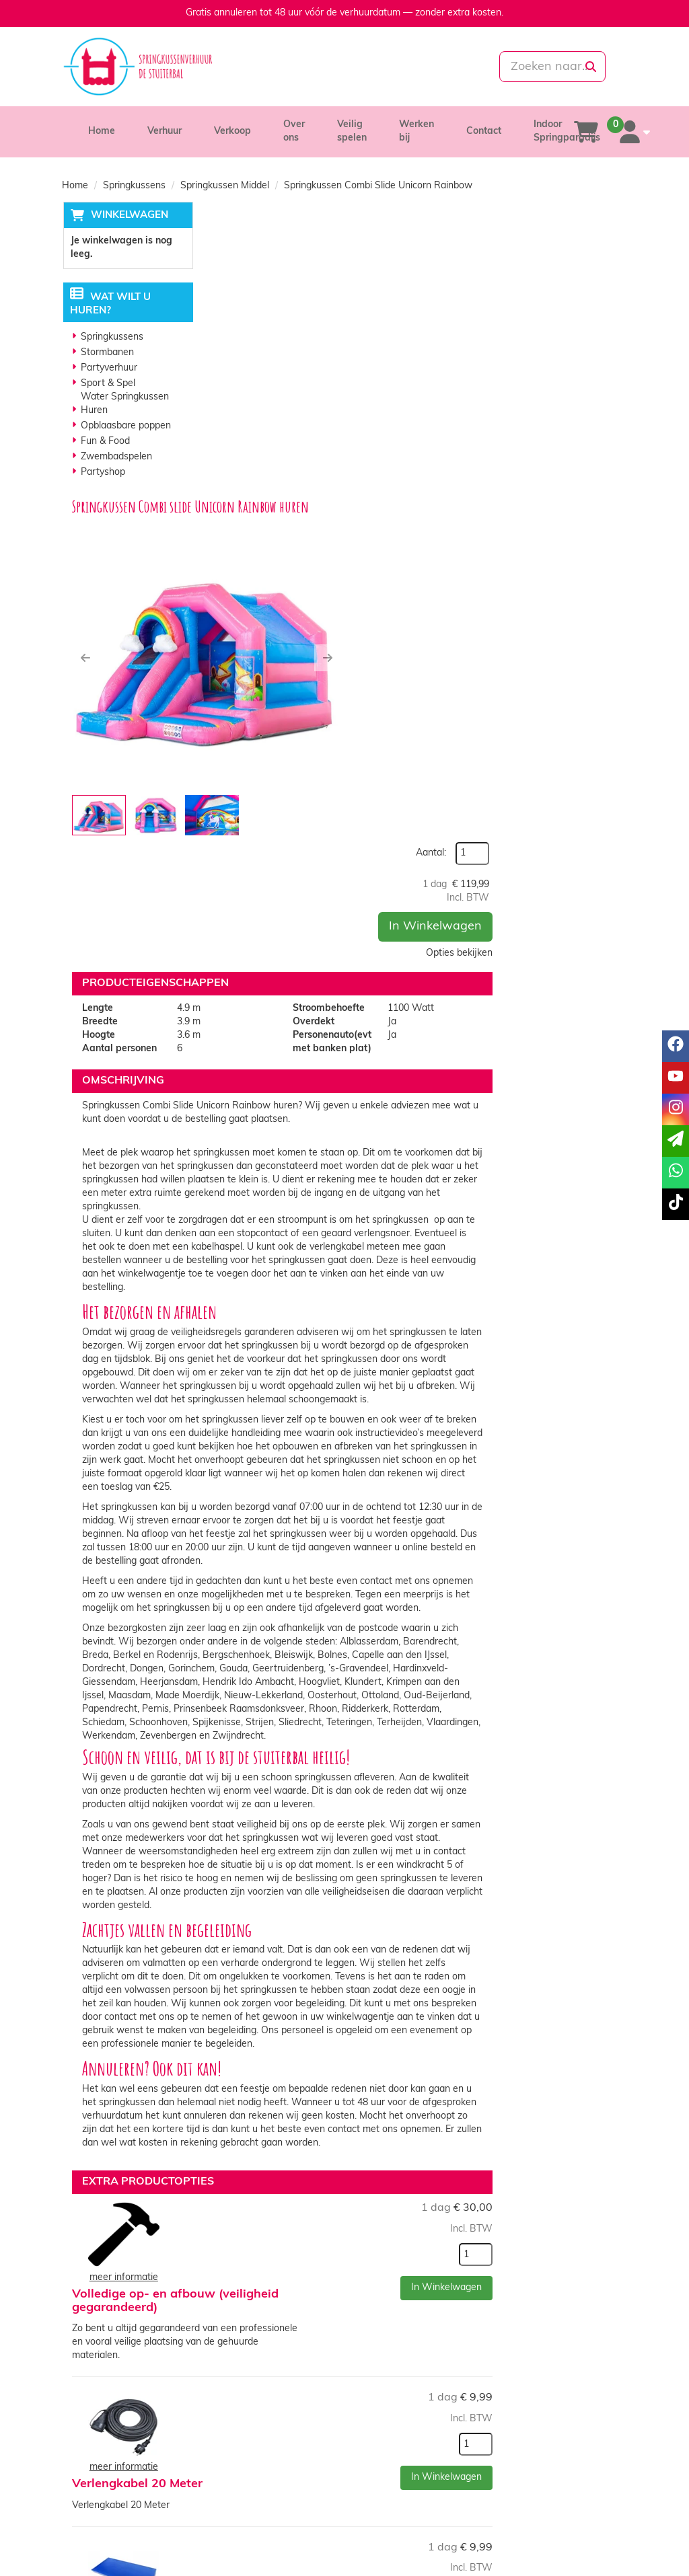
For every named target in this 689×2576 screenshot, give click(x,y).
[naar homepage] (149, 66)
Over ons (236, 2389)
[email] (675, 1141)
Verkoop (232, 131)
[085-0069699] (296, 67)
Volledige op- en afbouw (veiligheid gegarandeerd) (394, 1817)
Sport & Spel (107, 384)
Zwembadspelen (115, 458)
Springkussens (134, 186)
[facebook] (542, 2545)
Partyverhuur (108, 369)
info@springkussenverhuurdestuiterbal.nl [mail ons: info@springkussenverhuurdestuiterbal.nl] (152, 2414)
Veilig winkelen (395, 2403)
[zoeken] (591, 66)
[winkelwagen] (586, 132)
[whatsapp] (389, 67)
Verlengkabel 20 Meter (385, 1936)
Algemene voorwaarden (415, 2416)
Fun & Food (104, 442)
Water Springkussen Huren (124, 404)
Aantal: (555, 244)
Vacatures (239, 2416)
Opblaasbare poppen (125, 427)
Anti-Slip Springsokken (387, 2191)
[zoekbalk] (539, 66)
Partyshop (102, 473)
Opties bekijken (583, 343)
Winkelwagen (128, 216)
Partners (236, 2403)
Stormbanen (106, 353)
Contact (483, 131)
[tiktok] (615, 2545)
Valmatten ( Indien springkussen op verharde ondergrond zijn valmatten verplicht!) (413, 2077)
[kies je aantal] (600, 1853)
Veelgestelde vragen (554, 2416)
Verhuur (164, 131)
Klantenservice (541, 2389)
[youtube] (566, 2545)
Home (101, 131)
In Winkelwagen (559, 316)
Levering (381, 2389)
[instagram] (591, 2545)
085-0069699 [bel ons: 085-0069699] (110, 2391)
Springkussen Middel (224, 186)
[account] (631, 131)
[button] (226, 366)
